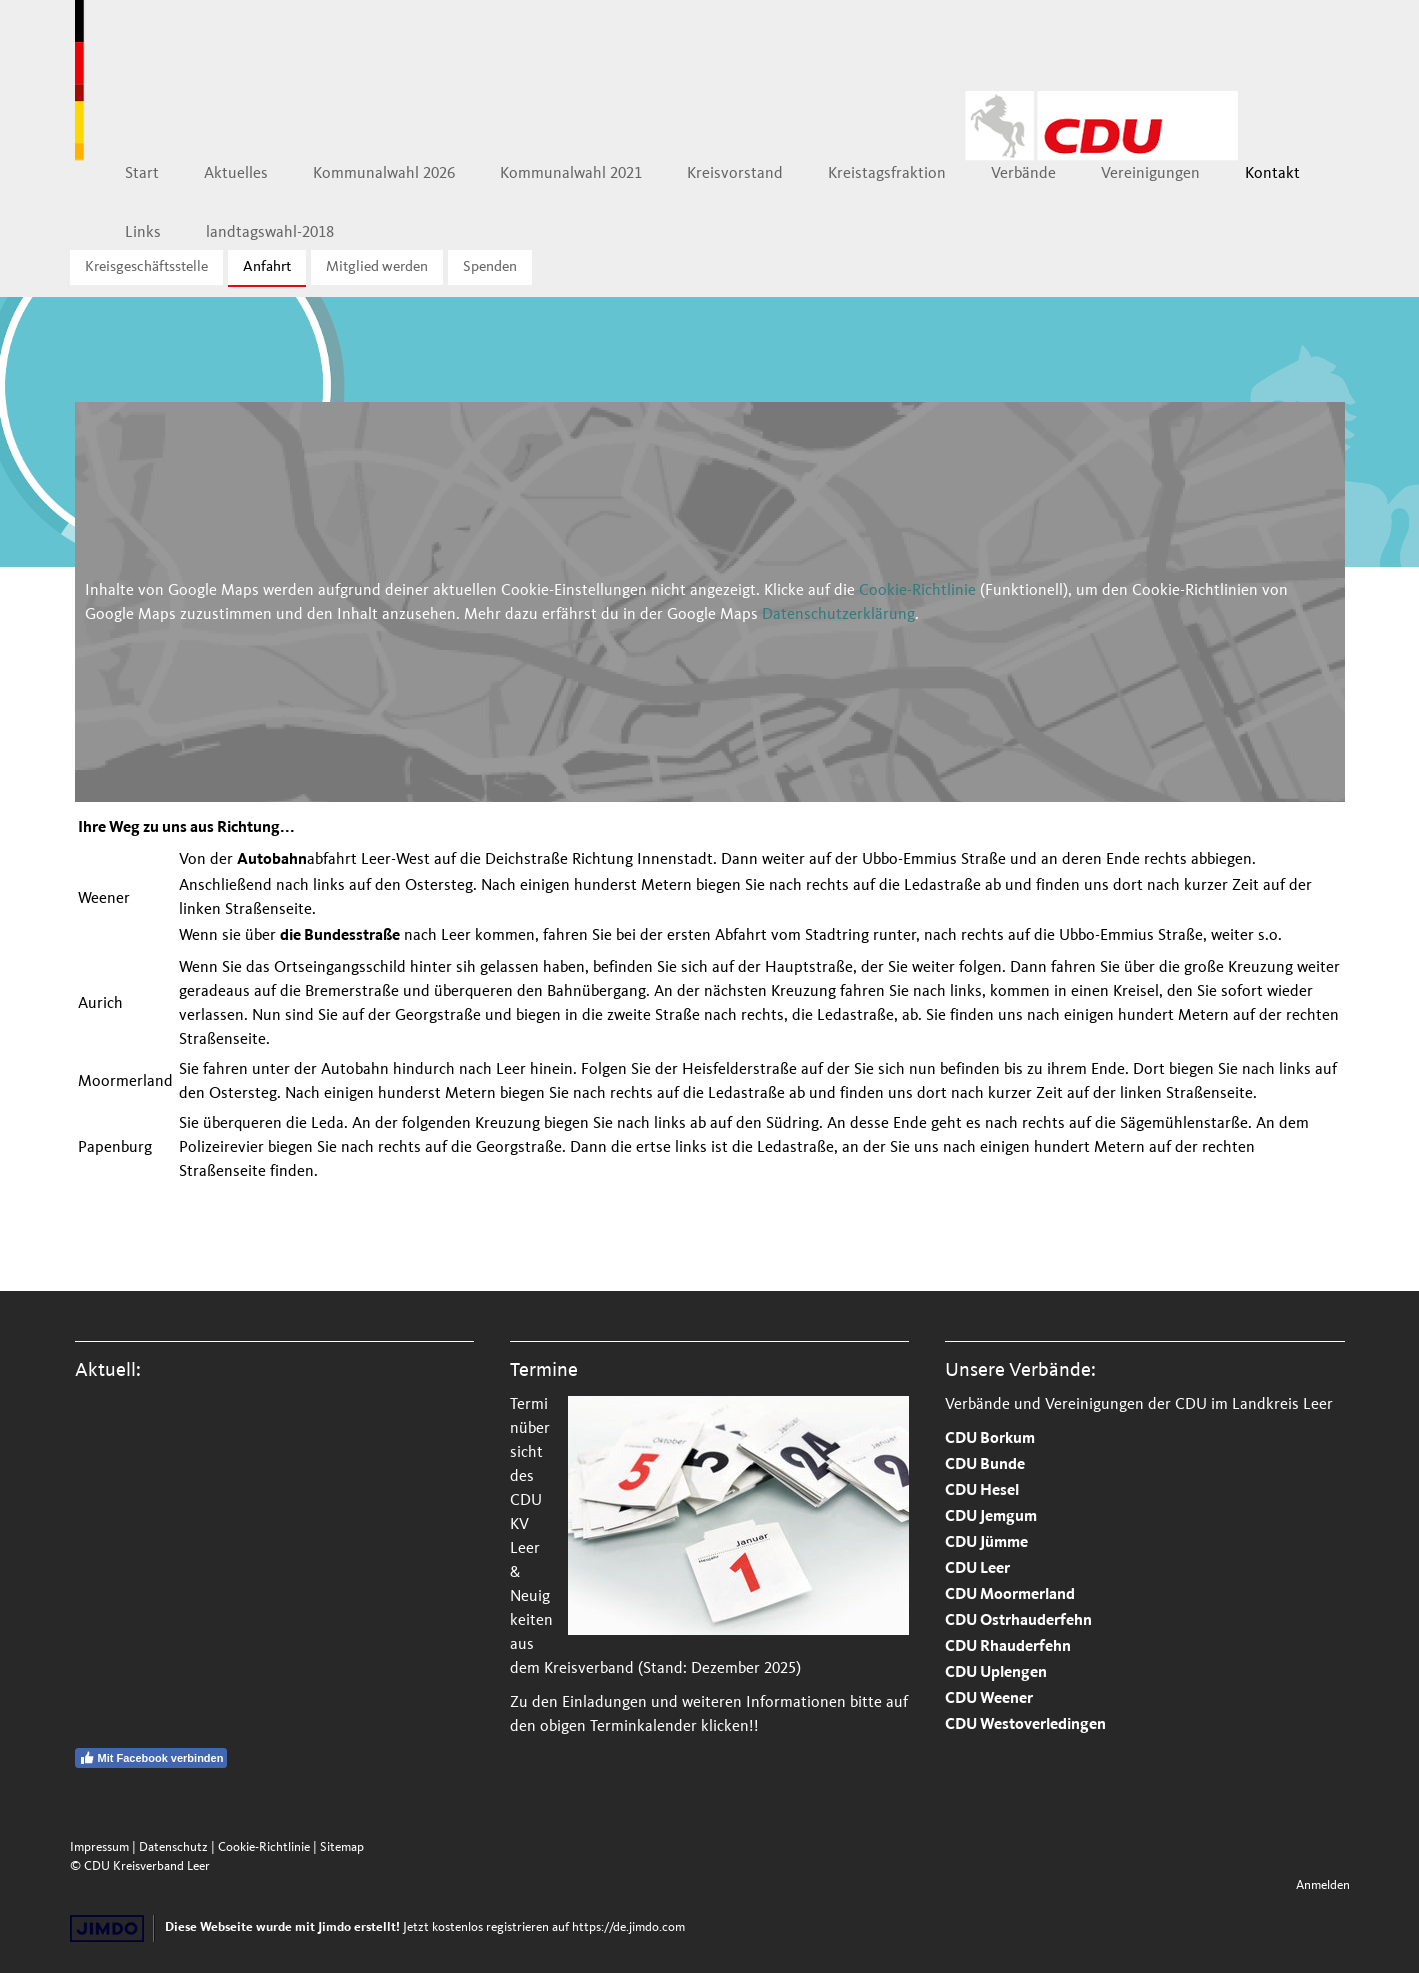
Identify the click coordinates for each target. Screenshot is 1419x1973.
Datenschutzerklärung (838, 614)
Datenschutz (173, 1847)
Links (143, 232)
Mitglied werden (377, 266)
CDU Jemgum (991, 1517)
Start (142, 173)
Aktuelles (236, 173)
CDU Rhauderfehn (1008, 1647)
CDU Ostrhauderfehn (1018, 1621)
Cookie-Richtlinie (917, 590)
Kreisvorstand (735, 173)
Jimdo (107, 1928)
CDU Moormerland (1010, 1595)
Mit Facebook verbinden (151, 1758)
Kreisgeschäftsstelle (146, 266)
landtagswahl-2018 (270, 232)
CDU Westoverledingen (1025, 1725)
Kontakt (1272, 173)
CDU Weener (989, 1699)
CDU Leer (977, 1569)
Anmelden (1323, 1885)
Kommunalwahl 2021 (571, 173)
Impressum (99, 1847)
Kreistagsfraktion (887, 173)
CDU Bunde (985, 1465)
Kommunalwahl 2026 (384, 173)
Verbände (1023, 173)
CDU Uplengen (996, 1673)
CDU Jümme (986, 1543)
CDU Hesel (982, 1491)
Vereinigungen (1150, 173)
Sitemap (342, 1847)
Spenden (490, 266)
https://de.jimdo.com (628, 1927)
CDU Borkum (990, 1439)
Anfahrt (267, 266)
